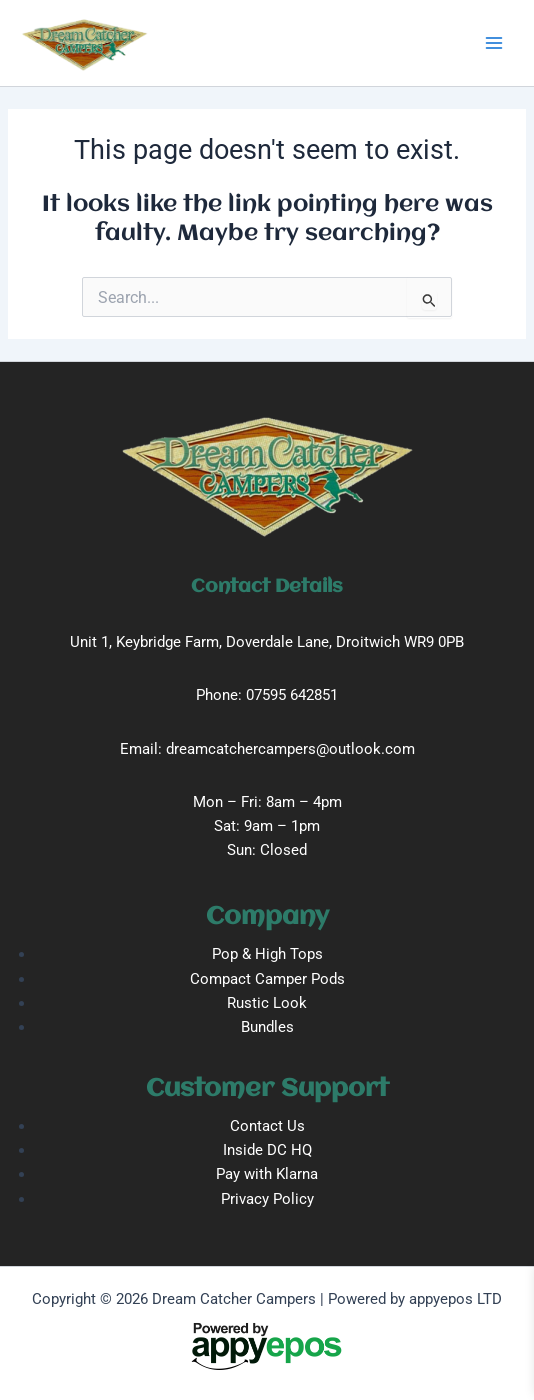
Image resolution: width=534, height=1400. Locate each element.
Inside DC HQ (267, 1150)
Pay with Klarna (267, 1174)
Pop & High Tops (267, 954)
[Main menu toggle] (494, 43)
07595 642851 (292, 695)
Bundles (267, 1027)
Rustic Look (267, 1003)
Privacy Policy (267, 1199)
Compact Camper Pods (267, 979)
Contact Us (267, 1126)
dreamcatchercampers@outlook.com (290, 749)
